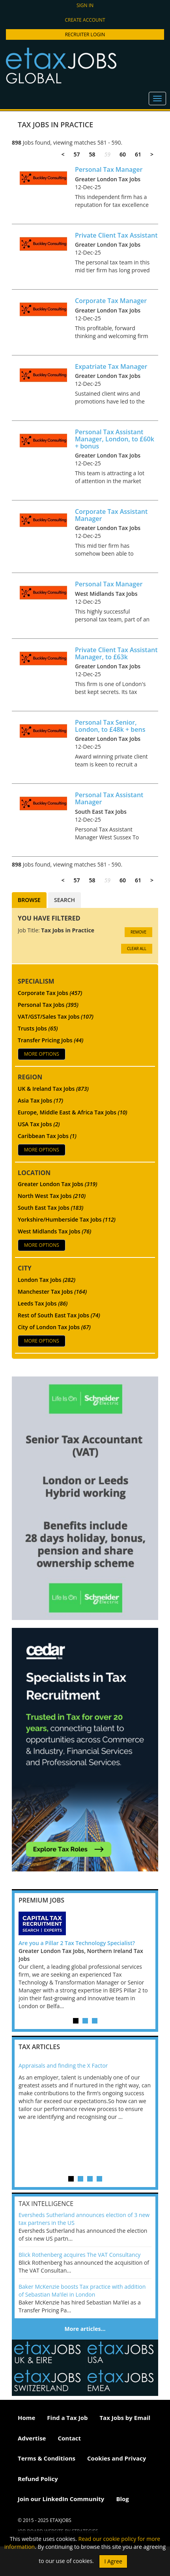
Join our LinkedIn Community (61, 2499)
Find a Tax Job (67, 2418)
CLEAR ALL (136, 948)
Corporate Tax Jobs (50, 993)
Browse (29, 900)
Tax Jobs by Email (124, 2418)
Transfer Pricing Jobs (50, 1040)
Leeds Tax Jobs (42, 1303)
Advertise (32, 2438)
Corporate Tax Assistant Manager (111, 515)
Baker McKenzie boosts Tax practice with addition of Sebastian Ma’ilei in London (82, 2290)
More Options (41, 1054)
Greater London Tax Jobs (57, 1184)
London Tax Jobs (46, 1279)
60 (123, 154)
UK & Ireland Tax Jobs (53, 1088)
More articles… (85, 2328)
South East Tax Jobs (50, 1207)
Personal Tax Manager (108, 169)
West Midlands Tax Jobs (54, 1231)
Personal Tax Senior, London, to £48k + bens (110, 726)
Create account (85, 20)
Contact (69, 2438)
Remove (138, 932)
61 (138, 154)
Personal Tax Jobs (48, 1004)
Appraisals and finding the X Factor (63, 2065)
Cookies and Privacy (116, 2458)
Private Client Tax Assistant (116, 235)
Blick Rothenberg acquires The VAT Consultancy (79, 2254)
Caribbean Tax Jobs (47, 1136)
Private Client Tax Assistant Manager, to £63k (116, 653)
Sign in (85, 5)
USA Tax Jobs (39, 1124)
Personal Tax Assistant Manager (109, 798)
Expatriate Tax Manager (111, 366)
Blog (122, 2499)
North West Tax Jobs (52, 1196)
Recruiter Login (85, 34)
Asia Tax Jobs (40, 1100)
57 (77, 154)
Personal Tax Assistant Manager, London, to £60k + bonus (114, 439)
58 (92, 154)
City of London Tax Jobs (54, 1327)
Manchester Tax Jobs (52, 1291)
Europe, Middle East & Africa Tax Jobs (72, 1112)
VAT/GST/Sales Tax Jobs (55, 1016)
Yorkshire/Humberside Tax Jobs (67, 1219)
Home (26, 2418)
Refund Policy (38, 2479)
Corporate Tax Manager (111, 300)
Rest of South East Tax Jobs (59, 1315)
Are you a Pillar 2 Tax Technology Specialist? (77, 1943)
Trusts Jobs (38, 1028)
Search (64, 900)
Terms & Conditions (46, 2458)
